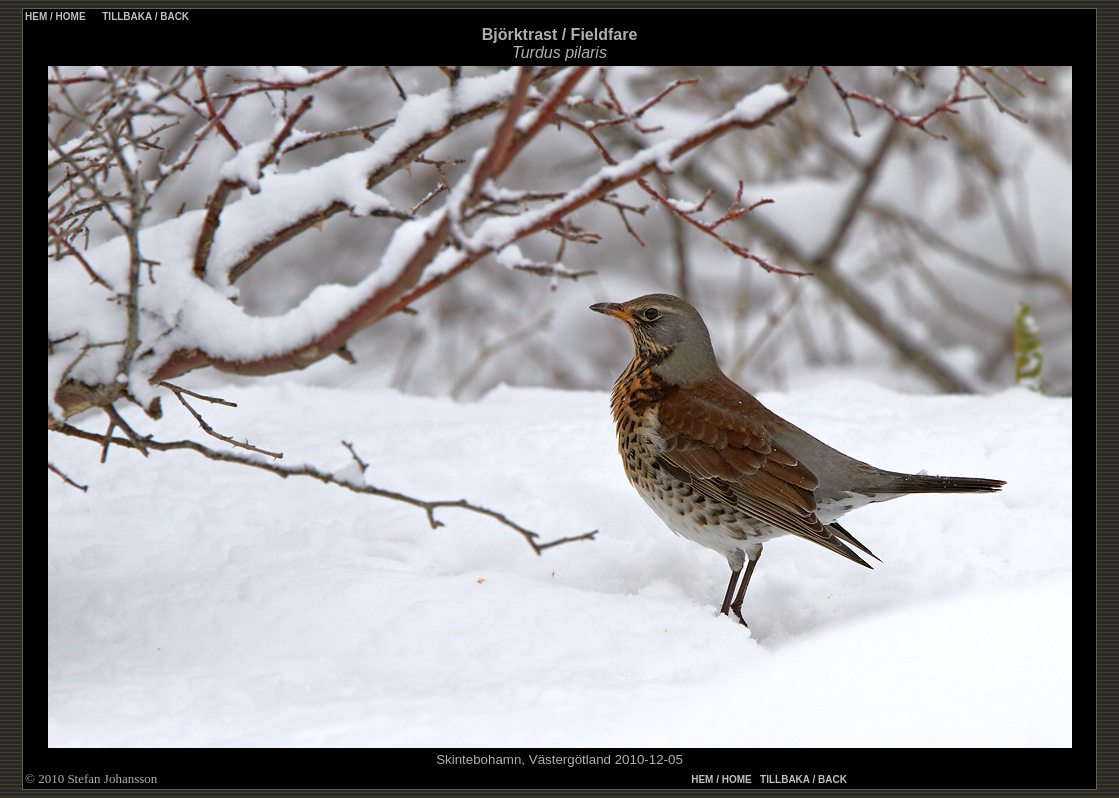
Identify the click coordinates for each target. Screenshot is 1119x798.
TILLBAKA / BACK (144, 16)
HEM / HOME (55, 16)
